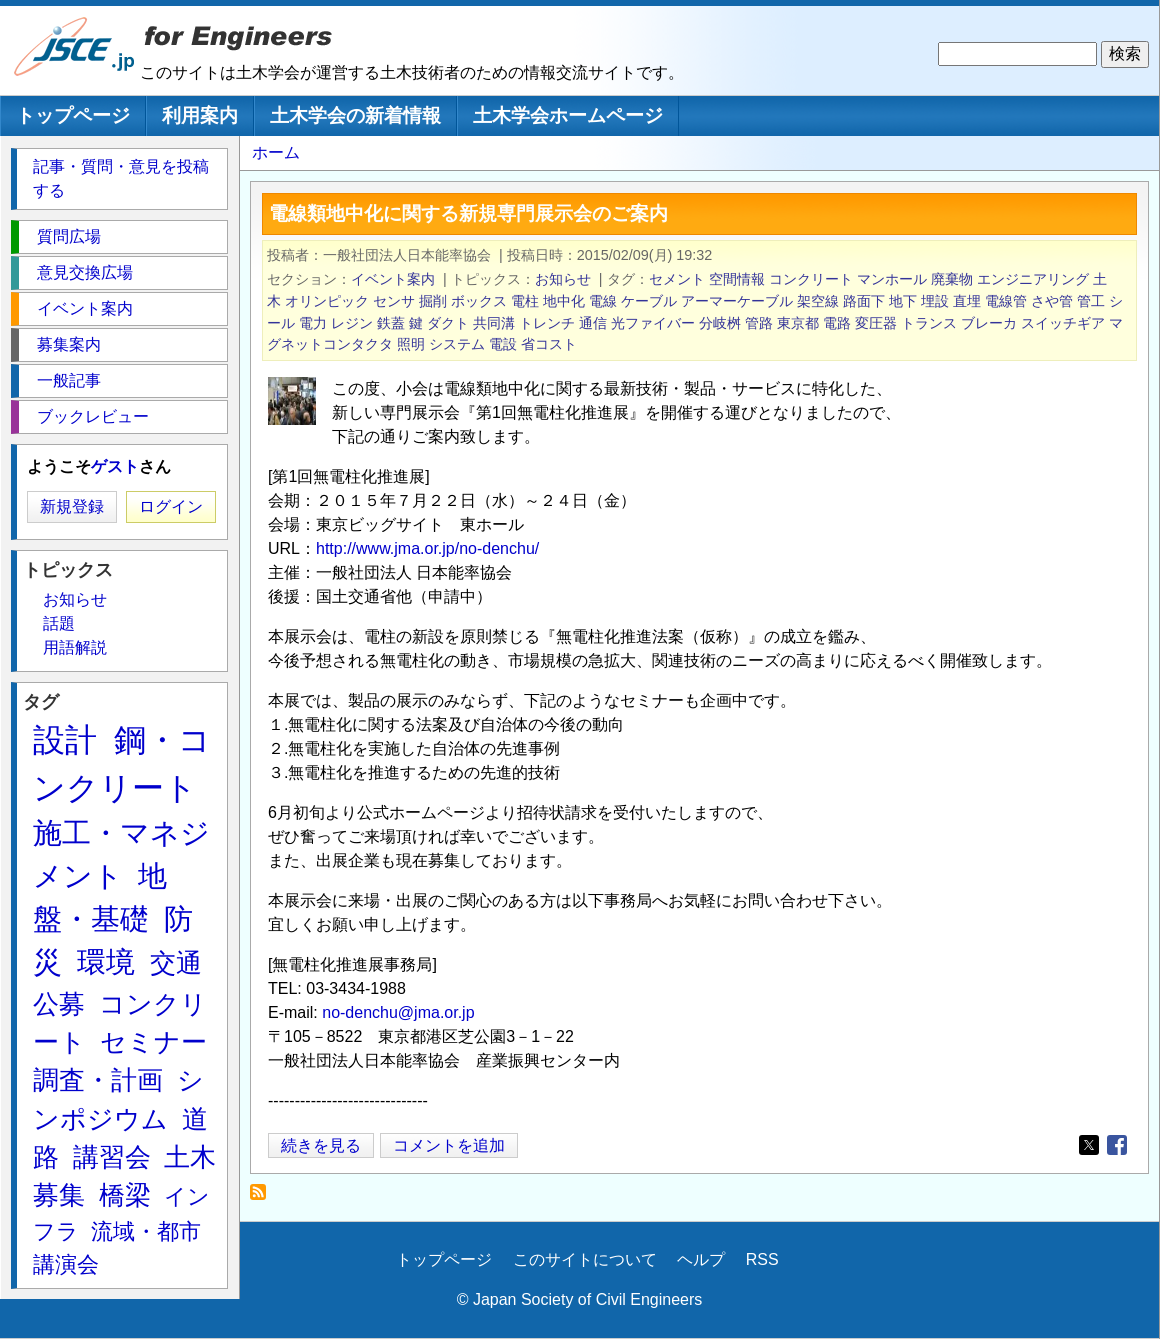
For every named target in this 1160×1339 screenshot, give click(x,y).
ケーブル (649, 301)
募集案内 (69, 344)
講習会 (112, 1157)
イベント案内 (393, 279)
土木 (190, 1157)
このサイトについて (585, 1259)
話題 (59, 623)
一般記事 (69, 380)
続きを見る (321, 1145)
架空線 (818, 301)
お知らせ (563, 279)
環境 (106, 962)
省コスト (549, 344)
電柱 (525, 301)
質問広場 (69, 236)
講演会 (66, 1264)
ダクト (448, 323)
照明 (411, 344)
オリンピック (327, 301)
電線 (603, 301)
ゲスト (115, 466)
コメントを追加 (449, 1145)
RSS (762, 1259)
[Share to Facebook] (1117, 1145)
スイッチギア (1063, 323)
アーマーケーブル (737, 301)
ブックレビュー (93, 416)
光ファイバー (653, 323)
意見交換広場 (85, 272)
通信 (593, 323)
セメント (677, 279)
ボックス (479, 301)
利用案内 (200, 115)
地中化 (564, 301)
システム (457, 344)
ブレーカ (989, 323)
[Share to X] (1089, 1145)
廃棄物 (952, 279)
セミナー (153, 1042)
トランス (929, 323)
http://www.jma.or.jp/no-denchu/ (427, 548)
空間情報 (737, 279)
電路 (837, 323)
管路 (759, 323)
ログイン (171, 506)
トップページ (73, 115)
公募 (59, 1004)
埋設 (935, 301)
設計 (65, 740)
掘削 (433, 301)
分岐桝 (720, 323)
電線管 (1006, 301)
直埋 (967, 301)
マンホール (892, 279)
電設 (503, 344)
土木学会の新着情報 (355, 115)
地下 (903, 301)
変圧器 (876, 323)
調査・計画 (98, 1080)
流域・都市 (146, 1231)
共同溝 (494, 323)
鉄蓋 (391, 323)
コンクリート (811, 279)
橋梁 (125, 1195)
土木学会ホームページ (568, 115)
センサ (394, 301)
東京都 (798, 323)
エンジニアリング (1033, 279)
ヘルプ (701, 1259)
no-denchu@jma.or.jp (398, 1012)
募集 (59, 1195)
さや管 (1052, 301)
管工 (1091, 301)
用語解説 (75, 647)
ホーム (276, 152)
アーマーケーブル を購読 (263, 1197)
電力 (313, 323)
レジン (352, 323)
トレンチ (547, 323)
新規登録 (72, 506)
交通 (176, 963)
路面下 (864, 301)
